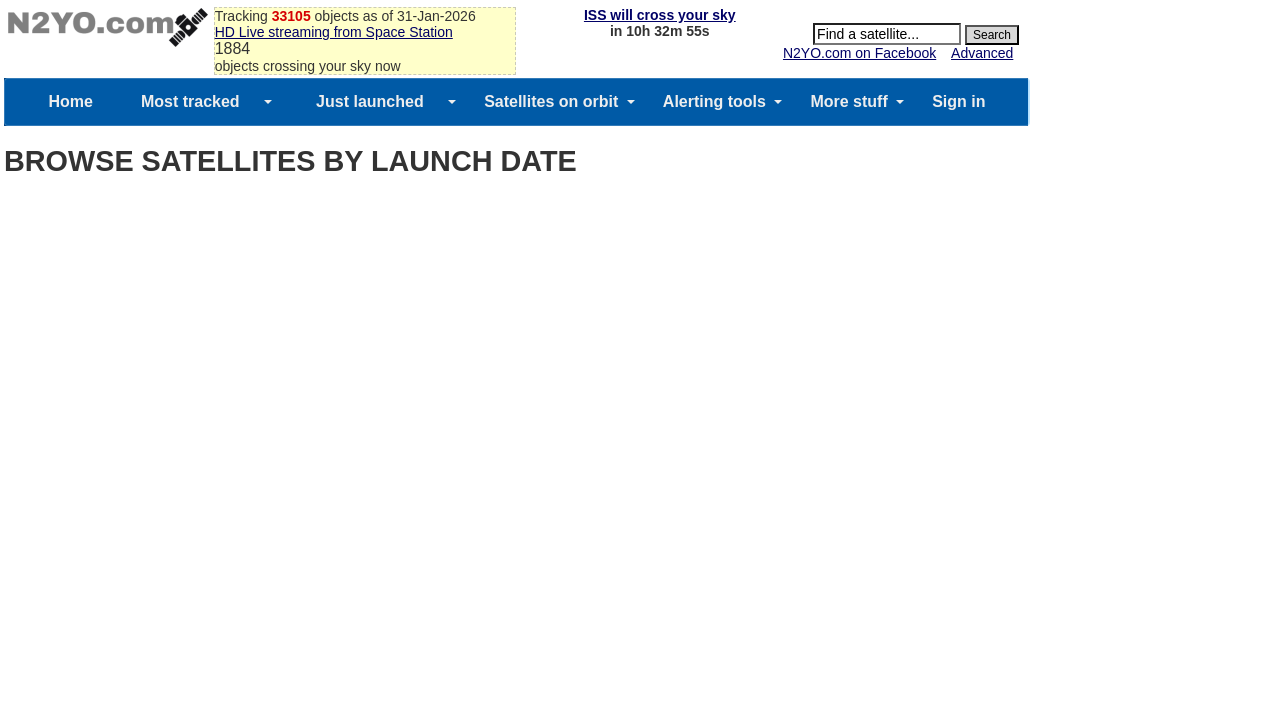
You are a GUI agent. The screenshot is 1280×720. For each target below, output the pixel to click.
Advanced (982, 53)
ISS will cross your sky (660, 15)
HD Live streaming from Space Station (334, 32)
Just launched (370, 101)
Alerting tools (714, 101)
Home (70, 101)
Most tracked (190, 101)
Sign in (958, 101)
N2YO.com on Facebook (859, 53)
